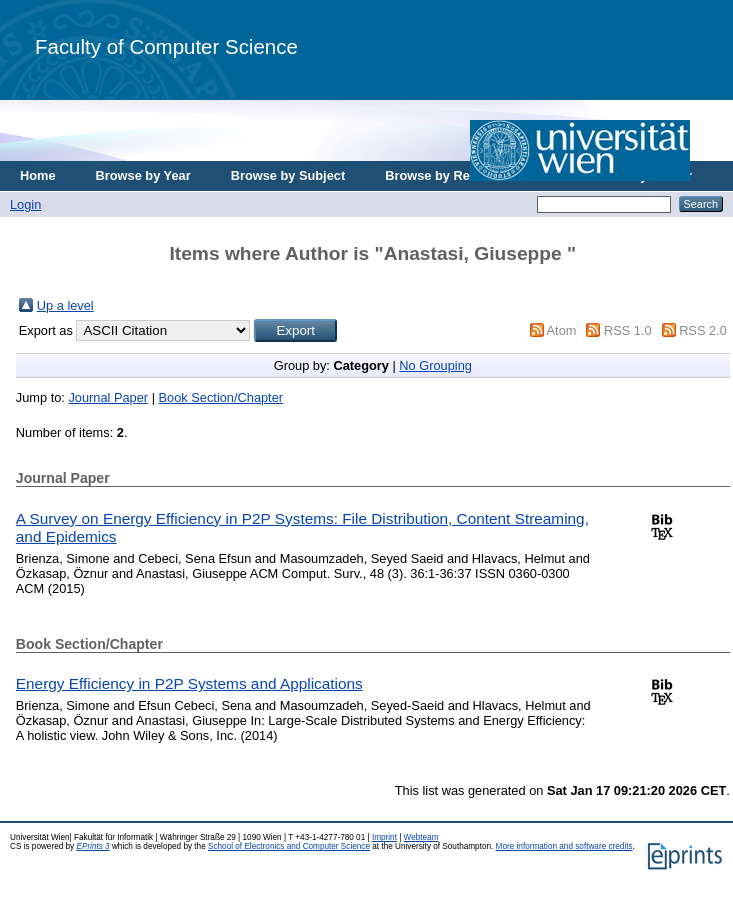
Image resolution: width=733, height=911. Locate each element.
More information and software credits (564, 846)
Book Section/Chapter (221, 397)
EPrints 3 (92, 846)
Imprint (384, 837)
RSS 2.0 (703, 330)
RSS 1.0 (628, 330)
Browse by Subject (288, 175)
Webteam (421, 837)
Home (38, 175)
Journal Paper (108, 397)
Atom (562, 330)
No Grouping (435, 365)
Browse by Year (143, 175)
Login (25, 204)
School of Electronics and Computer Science (289, 846)
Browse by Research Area (463, 175)
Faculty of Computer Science (166, 46)
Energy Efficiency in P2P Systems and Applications (189, 683)
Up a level (65, 305)
